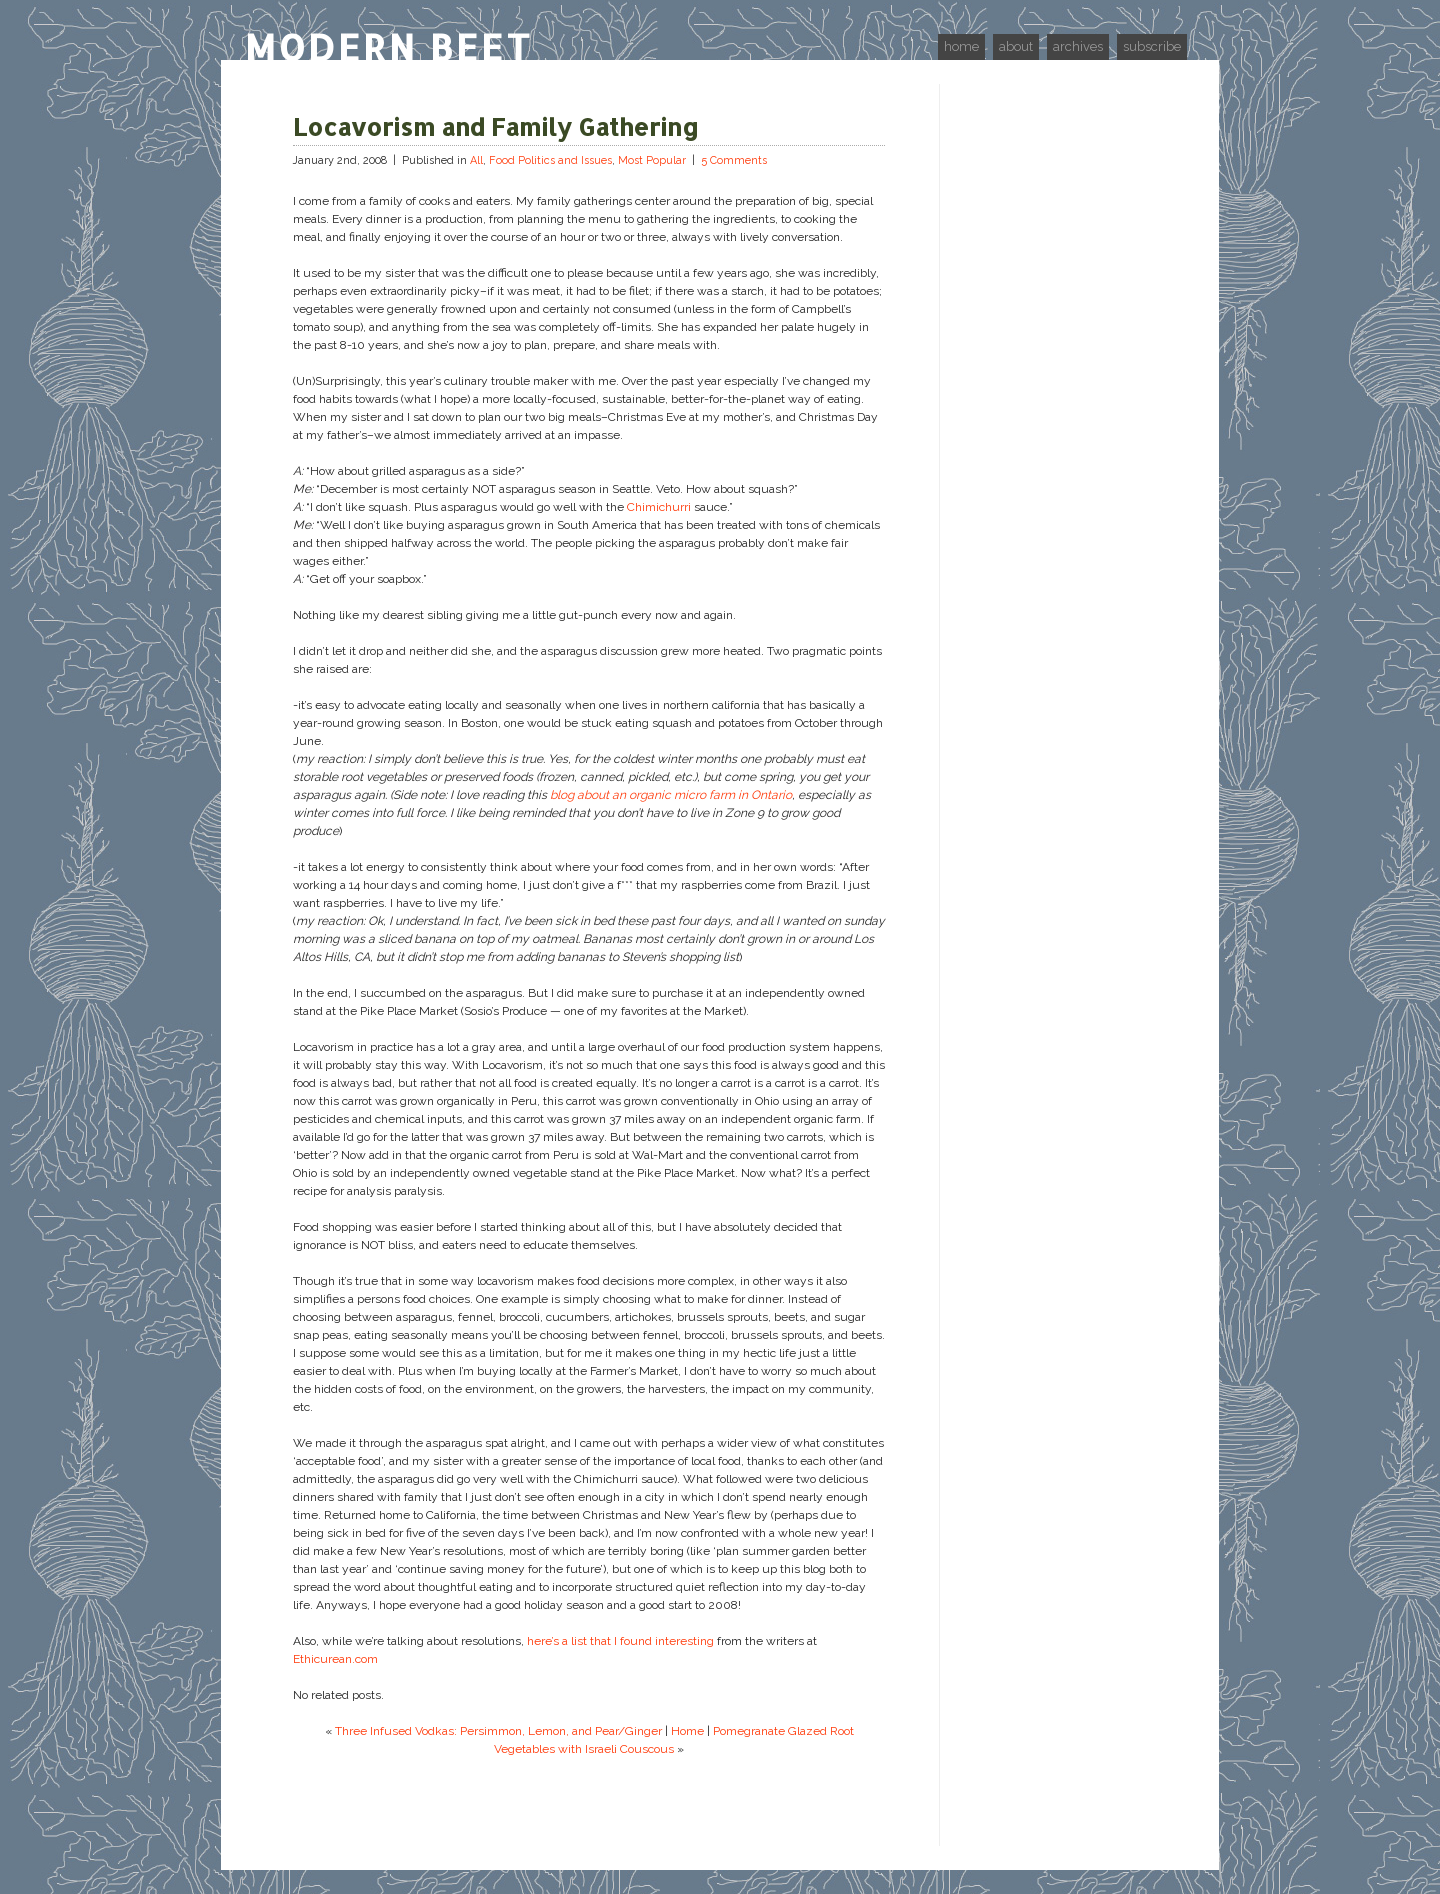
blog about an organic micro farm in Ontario (671, 795)
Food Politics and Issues (550, 160)
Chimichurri (659, 507)
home (961, 46)
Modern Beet (389, 47)
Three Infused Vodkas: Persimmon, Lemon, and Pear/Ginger (498, 1731)
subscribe (1152, 46)
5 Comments (734, 160)
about (1016, 46)
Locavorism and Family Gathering (496, 126)
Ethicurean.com (335, 1659)
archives (1078, 46)
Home (687, 1731)
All (476, 160)
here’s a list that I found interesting (620, 1641)
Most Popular (652, 160)
